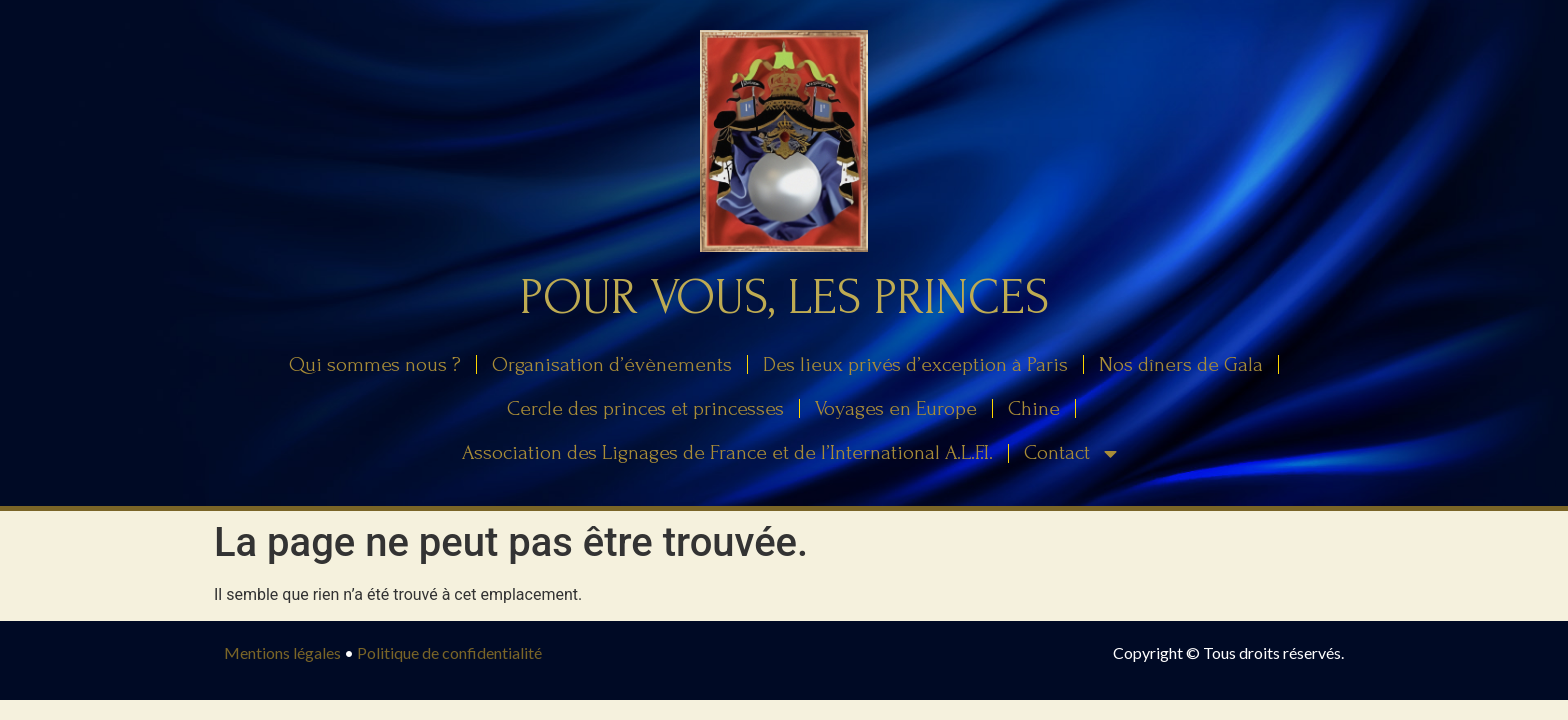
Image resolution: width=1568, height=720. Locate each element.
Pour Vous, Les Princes (784, 297)
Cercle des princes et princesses (645, 408)
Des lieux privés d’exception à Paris (915, 364)
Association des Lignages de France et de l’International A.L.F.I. (727, 452)
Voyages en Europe (896, 408)
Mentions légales (282, 652)
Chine (1034, 408)
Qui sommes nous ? (375, 364)
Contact (1072, 453)
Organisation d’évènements (612, 364)
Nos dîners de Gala (1181, 364)
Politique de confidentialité (449, 652)
